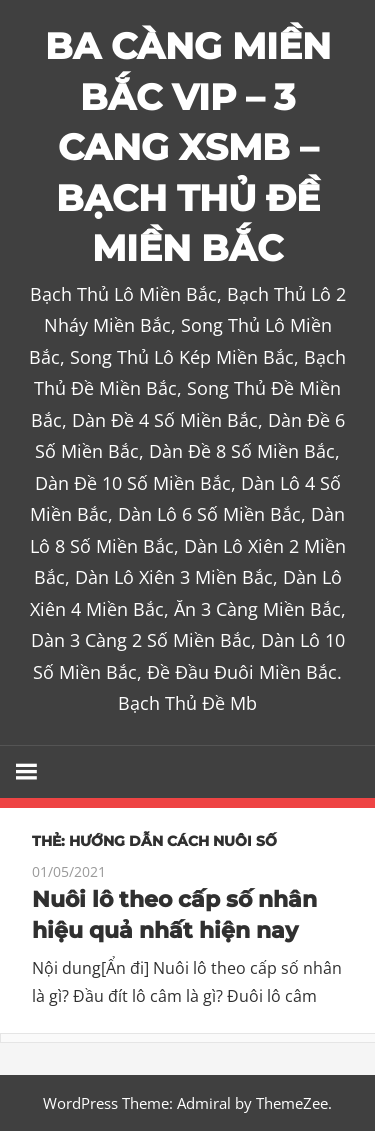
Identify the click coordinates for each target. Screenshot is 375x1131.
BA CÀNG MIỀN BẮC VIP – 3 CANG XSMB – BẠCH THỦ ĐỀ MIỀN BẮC (188, 147)
